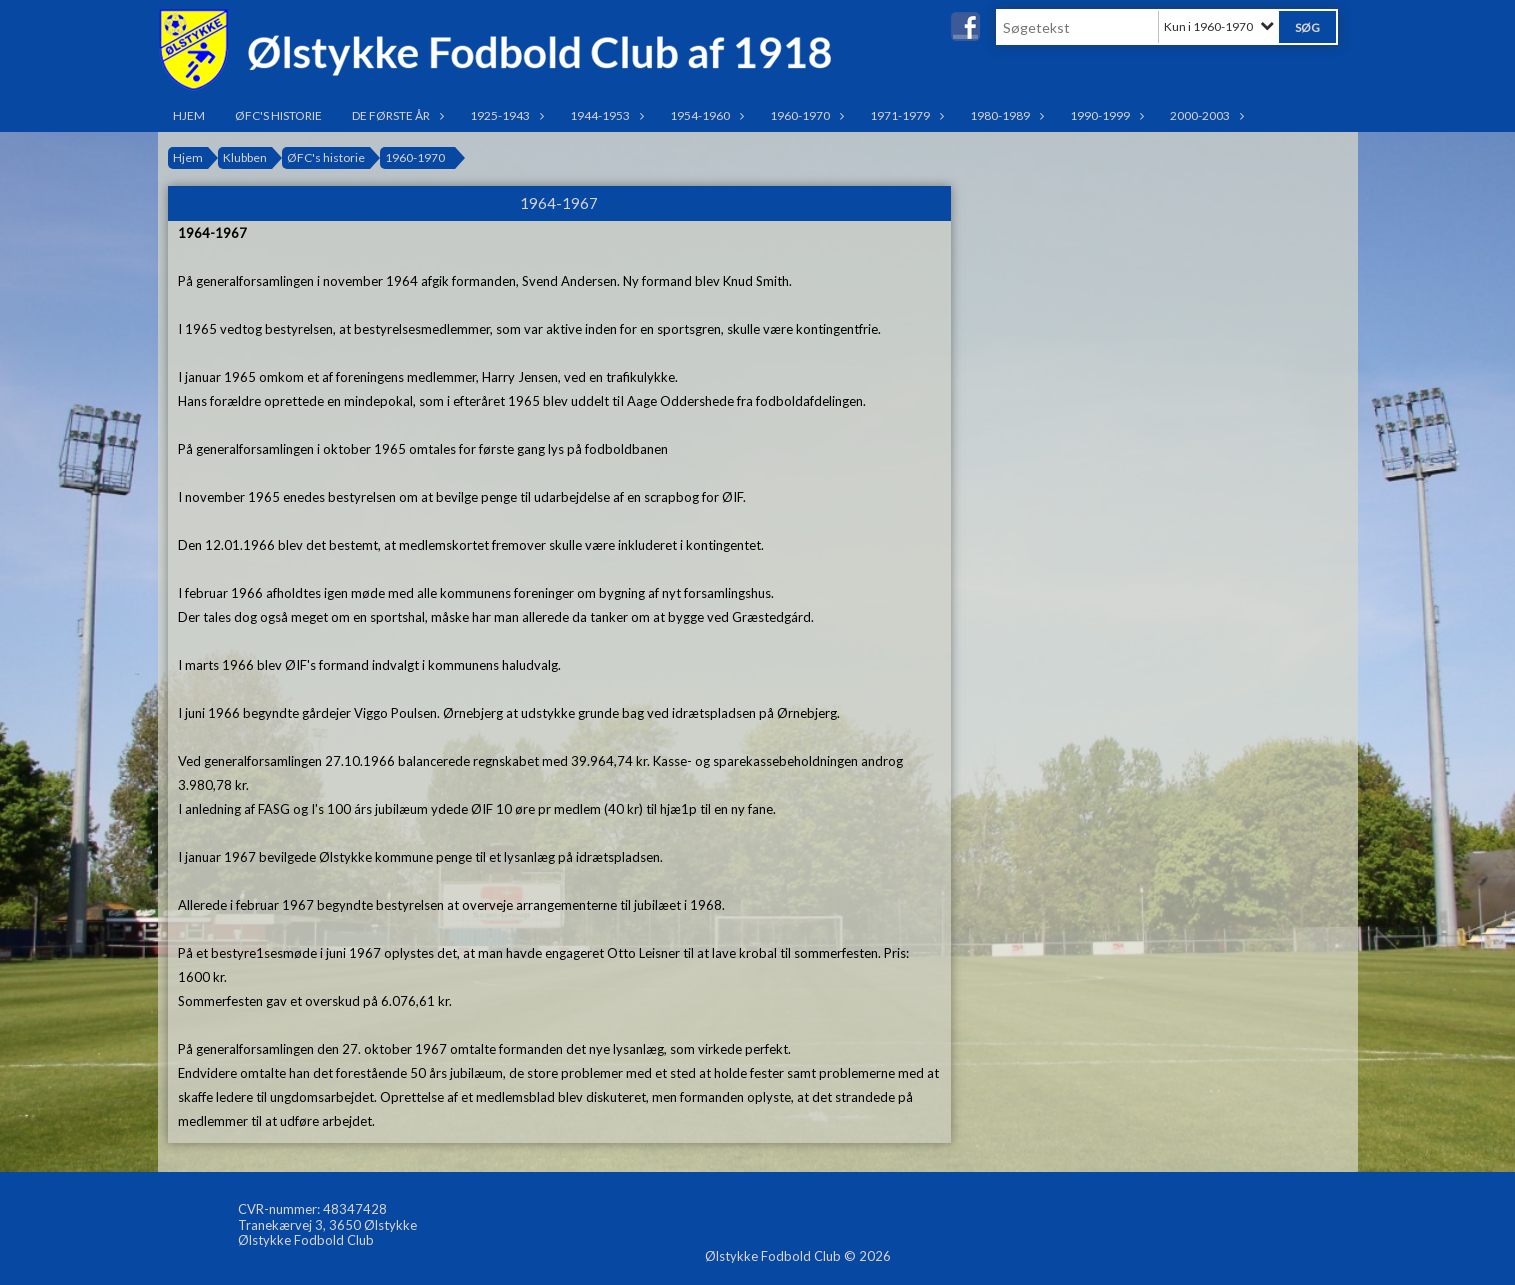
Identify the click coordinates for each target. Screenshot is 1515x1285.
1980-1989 (1005, 115)
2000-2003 (1205, 115)
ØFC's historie (278, 115)
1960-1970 (805, 115)
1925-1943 (505, 115)
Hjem (189, 115)
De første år (396, 115)
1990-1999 (1105, 115)
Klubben (245, 157)
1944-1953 (605, 115)
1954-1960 (705, 115)
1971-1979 (905, 115)
